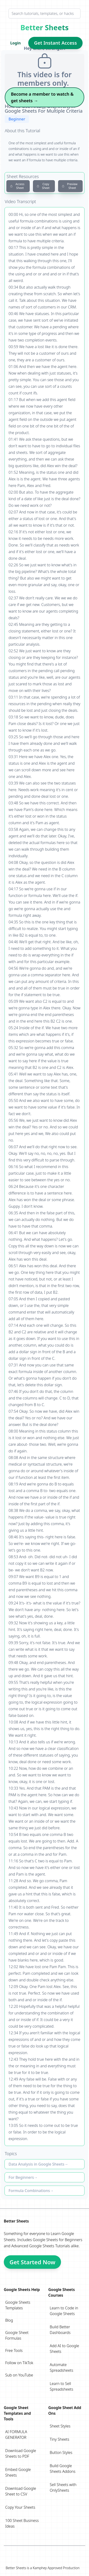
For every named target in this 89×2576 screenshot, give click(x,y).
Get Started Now (32, 2262)
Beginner (17, 119)
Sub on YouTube (19, 2375)
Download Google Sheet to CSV (20, 2491)
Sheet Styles (60, 2426)
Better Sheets (44, 27)
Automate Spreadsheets (61, 2367)
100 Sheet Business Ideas (22, 2523)
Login (15, 43)
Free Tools (14, 2350)
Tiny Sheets (59, 2439)
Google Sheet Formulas (16, 2335)
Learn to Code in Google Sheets (64, 2310)
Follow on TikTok (19, 2362)
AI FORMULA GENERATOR (16, 2434)
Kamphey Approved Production (56, 2568)
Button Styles (61, 2452)
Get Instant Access (55, 43)
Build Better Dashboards (60, 2329)
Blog (9, 2320)
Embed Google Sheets (18, 2472)
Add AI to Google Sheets (64, 2348)
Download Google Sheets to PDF (20, 2453)
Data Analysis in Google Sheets (36, 2164)
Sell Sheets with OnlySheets (63, 2487)
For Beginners (21, 2177)
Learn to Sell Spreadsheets (61, 2386)
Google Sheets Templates (17, 2305)
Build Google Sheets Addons (62, 2468)
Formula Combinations (29, 2190)
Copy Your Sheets (20, 2507)
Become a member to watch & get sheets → (42, 97)
